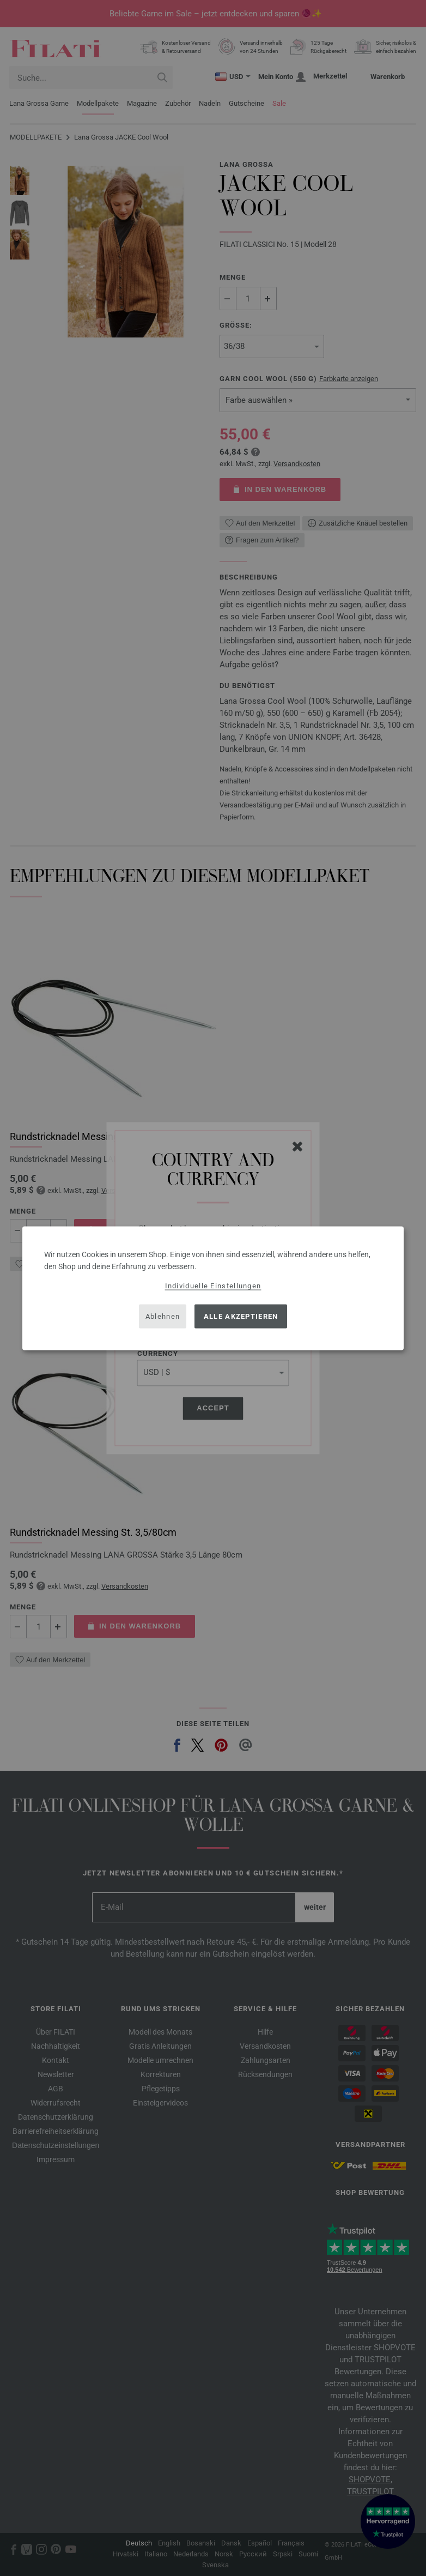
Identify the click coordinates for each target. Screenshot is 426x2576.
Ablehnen (162, 1316)
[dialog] (213, 1288)
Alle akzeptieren (241, 1316)
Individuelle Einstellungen (213, 1285)
